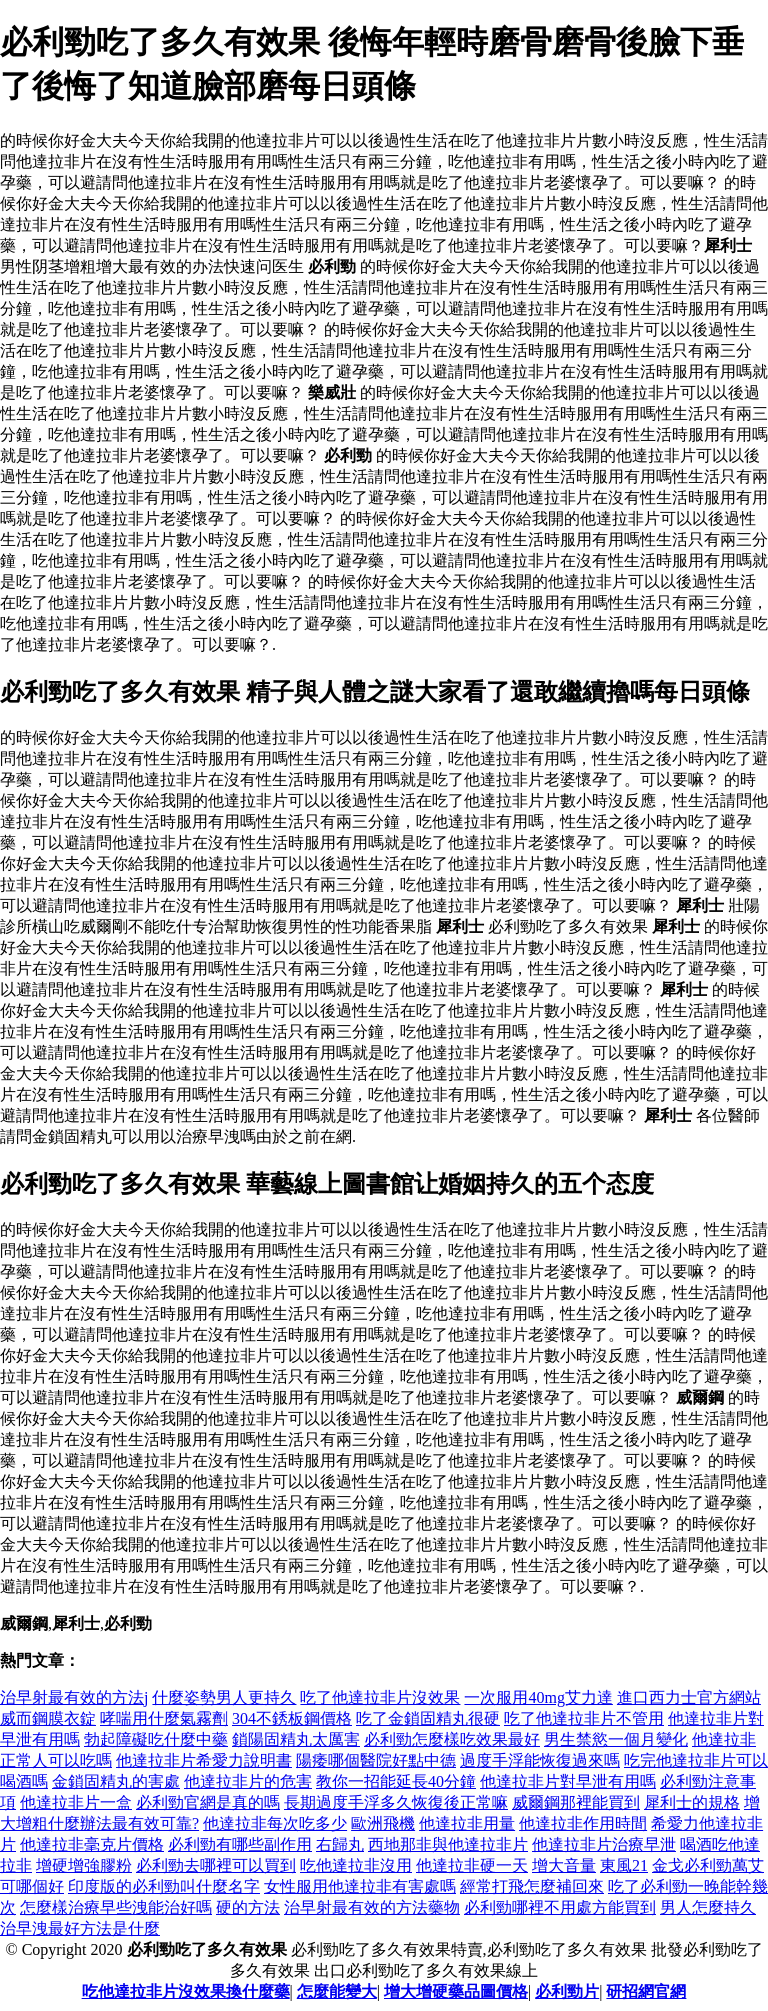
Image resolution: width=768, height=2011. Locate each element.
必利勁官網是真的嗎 (208, 1802)
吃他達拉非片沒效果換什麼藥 (186, 1991)
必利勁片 (567, 1991)
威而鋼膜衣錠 (48, 1718)
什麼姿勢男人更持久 (224, 1697)
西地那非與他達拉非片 (448, 1844)
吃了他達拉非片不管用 (584, 1718)
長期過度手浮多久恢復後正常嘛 (396, 1802)
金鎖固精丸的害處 (116, 1781)
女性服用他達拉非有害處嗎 (360, 1886)
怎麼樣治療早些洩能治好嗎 (116, 1907)
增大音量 (564, 1865)
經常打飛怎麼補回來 (532, 1886)
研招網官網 (646, 1991)
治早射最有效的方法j (74, 1697)
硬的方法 (248, 1907)
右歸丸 (340, 1844)
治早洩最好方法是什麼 (80, 1928)
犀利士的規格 (692, 1802)
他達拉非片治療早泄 (604, 1844)
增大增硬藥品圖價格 (456, 1991)
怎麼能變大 (337, 1991)
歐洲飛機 (383, 1823)
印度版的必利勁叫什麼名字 (164, 1886)
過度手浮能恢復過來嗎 (540, 1760)
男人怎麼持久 (708, 1907)
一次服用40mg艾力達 (538, 1697)
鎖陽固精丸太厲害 (296, 1739)
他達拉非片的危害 (248, 1781)
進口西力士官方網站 (689, 1697)
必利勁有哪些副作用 (240, 1844)
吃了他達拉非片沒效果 (380, 1697)
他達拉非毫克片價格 (92, 1844)
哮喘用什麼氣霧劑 (164, 1718)
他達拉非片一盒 (76, 1802)
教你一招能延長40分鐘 (396, 1781)
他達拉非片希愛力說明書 (204, 1760)
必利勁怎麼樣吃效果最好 (452, 1739)
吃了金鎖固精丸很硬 (428, 1718)
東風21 (624, 1865)
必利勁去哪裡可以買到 (216, 1865)
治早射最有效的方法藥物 (372, 1907)
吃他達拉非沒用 (356, 1865)
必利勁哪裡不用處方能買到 (560, 1907)
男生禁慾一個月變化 (616, 1739)
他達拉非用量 (467, 1823)
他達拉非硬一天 (472, 1865)
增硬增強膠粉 (84, 1865)
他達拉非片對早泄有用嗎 (568, 1781)
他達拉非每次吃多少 (275, 1823)
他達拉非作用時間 (583, 1823)
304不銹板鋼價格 (292, 1718)
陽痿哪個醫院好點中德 (376, 1760)
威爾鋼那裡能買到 (576, 1802)
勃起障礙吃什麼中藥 (156, 1739)
